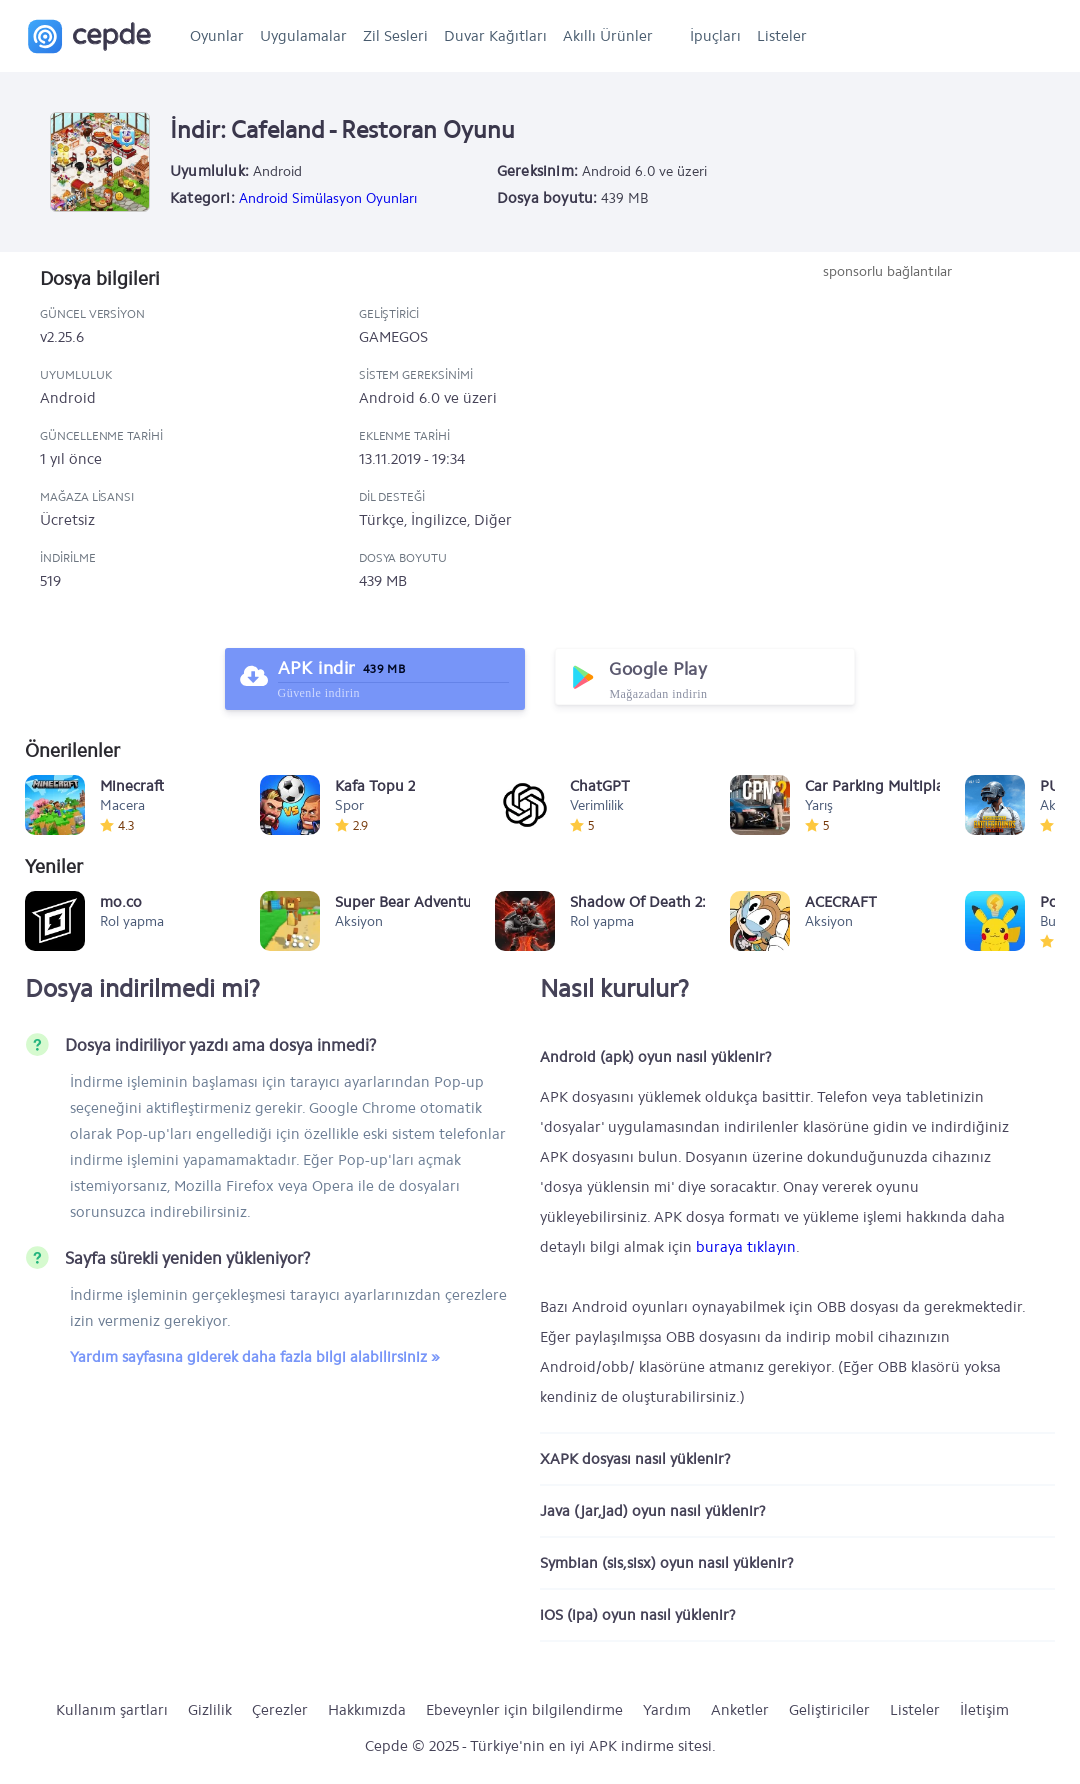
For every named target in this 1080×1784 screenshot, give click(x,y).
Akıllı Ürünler (608, 36)
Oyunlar (217, 36)
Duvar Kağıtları (495, 36)
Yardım (667, 1710)
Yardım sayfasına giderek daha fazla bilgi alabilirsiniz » (255, 1357)
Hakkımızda (367, 1710)
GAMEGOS (393, 337)
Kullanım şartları (112, 1710)
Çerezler (280, 1710)
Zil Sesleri (395, 36)
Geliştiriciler (829, 1710)
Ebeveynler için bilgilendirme (524, 1710)
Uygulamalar (303, 36)
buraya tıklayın (746, 1247)
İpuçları (715, 36)
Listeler (782, 36)
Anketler (740, 1710)
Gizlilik (210, 1710)
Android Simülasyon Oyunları (328, 198)
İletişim (984, 1710)
